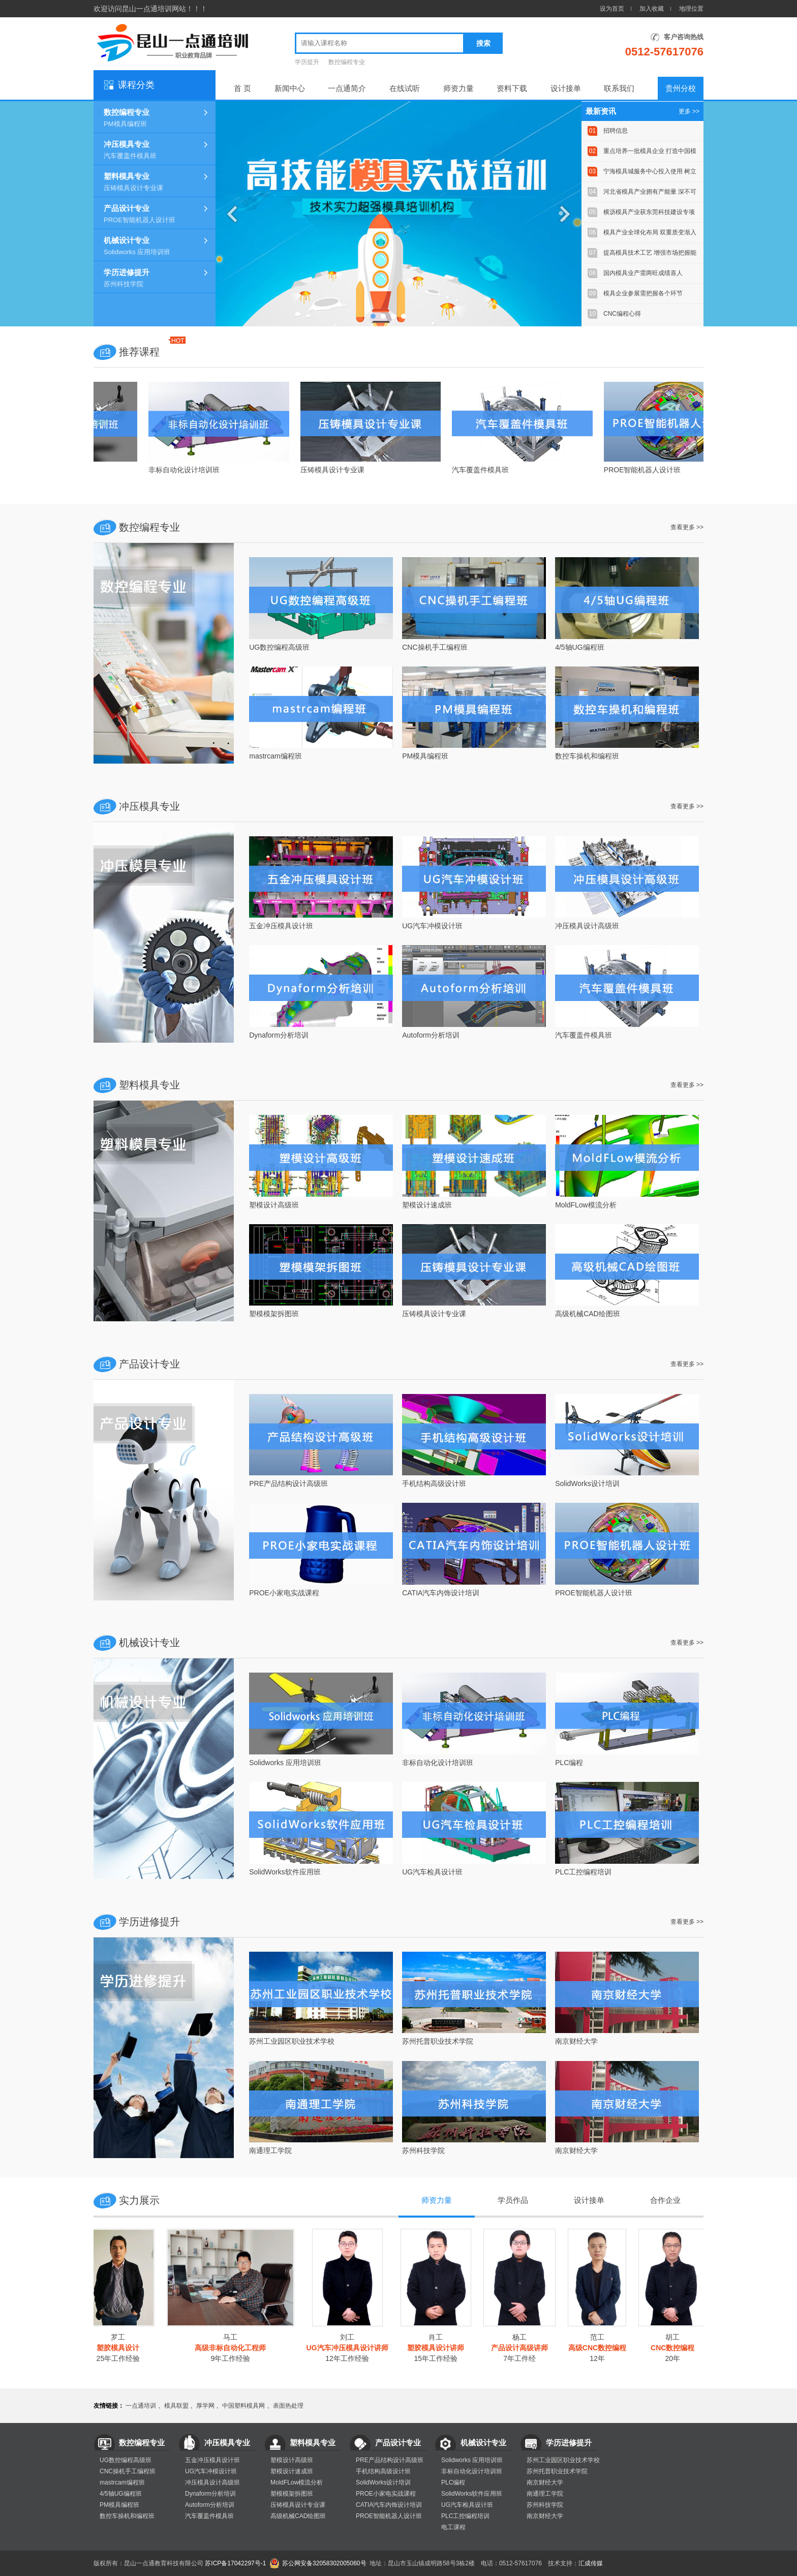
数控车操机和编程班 (127, 2516)
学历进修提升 (126, 272)
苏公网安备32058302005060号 (324, 2563)
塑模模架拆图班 (291, 2493)
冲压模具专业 (126, 144)
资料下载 (512, 88)
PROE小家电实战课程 (386, 2493)
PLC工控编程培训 (465, 2516)
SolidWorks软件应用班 (471, 2493)
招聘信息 (612, 130)
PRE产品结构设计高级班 (389, 2460)
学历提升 (307, 62)
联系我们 (619, 88)
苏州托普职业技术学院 (557, 2471)
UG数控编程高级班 (125, 2460)
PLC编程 (453, 2482)
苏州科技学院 (123, 284)
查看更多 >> (686, 527)
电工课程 (453, 2527)
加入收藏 (651, 8)
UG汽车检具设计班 (467, 2504)
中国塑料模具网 (243, 2405)
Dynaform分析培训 (210, 2493)
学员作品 (513, 2200)
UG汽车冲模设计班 (211, 2471)
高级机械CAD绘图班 (298, 2516)
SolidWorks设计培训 (383, 2482)
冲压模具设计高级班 (212, 2482)
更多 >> (689, 111)
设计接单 (565, 88)
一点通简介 (347, 88)
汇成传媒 (590, 2563)
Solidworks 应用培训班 (137, 252)
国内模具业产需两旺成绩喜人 (640, 273)
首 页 (242, 88)
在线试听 (404, 88)
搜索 (483, 43)
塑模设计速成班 (291, 2471)
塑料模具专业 (126, 176)
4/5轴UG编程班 (121, 2493)
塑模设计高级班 (291, 2460)
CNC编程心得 (619, 313)
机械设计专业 (126, 240)
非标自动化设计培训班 (471, 2471)
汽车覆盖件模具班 (130, 156)
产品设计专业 (126, 208)
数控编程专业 (346, 62)
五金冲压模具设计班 (212, 2460)
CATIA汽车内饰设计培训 (389, 2504)
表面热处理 (288, 2405)
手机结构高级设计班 (383, 2471)
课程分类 (136, 85)
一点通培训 (141, 2405)
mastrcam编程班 (122, 2482)
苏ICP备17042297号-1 (235, 2563)
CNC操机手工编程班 (128, 2471)
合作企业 (665, 2200)
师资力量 (458, 88)
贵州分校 (680, 88)
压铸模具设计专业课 (133, 188)
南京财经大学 (545, 2482)
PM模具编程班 (125, 124)
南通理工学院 (545, 2493)
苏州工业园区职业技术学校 (563, 2460)
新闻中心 (289, 88)
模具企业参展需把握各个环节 (640, 293)
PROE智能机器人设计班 (139, 220)
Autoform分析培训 (209, 2504)
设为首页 (612, 8)
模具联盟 (176, 2405)
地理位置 (691, 8)
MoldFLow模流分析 (296, 2482)
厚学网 (205, 2405)
